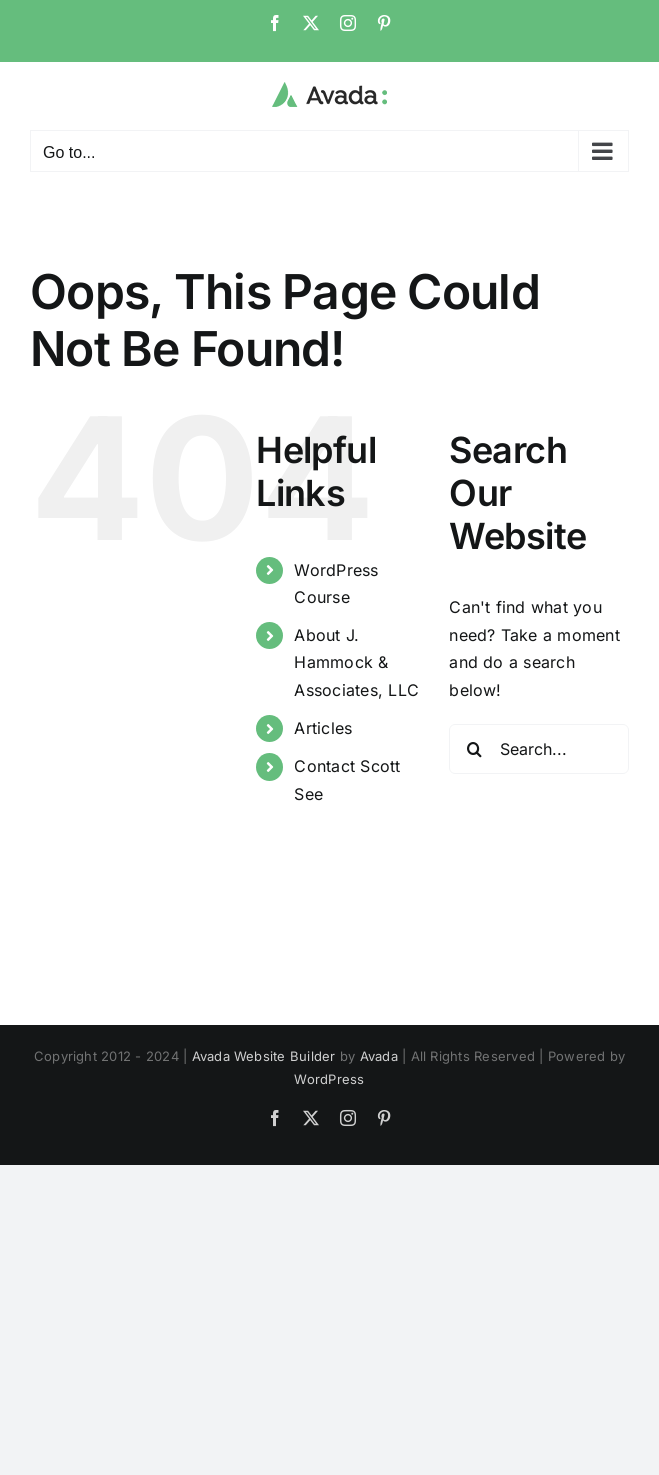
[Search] (474, 749)
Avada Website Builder (264, 1056)
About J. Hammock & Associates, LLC (356, 662)
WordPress (329, 1079)
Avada (379, 1056)
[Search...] (539, 749)
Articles (323, 728)
